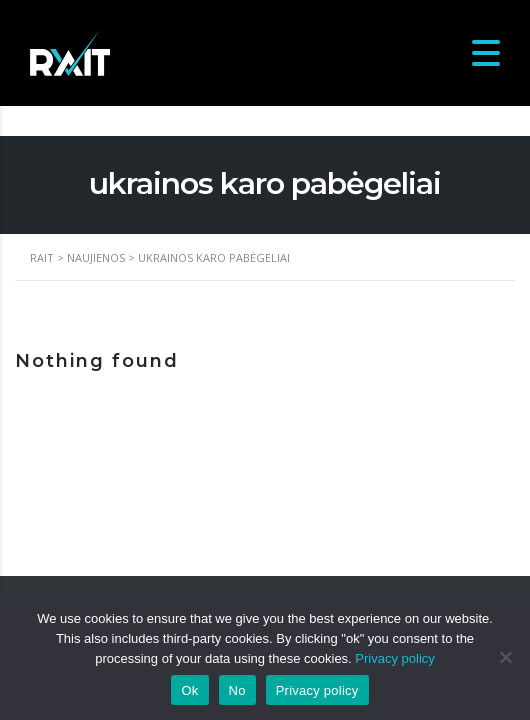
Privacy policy (394, 658)
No (237, 690)
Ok (189, 690)
